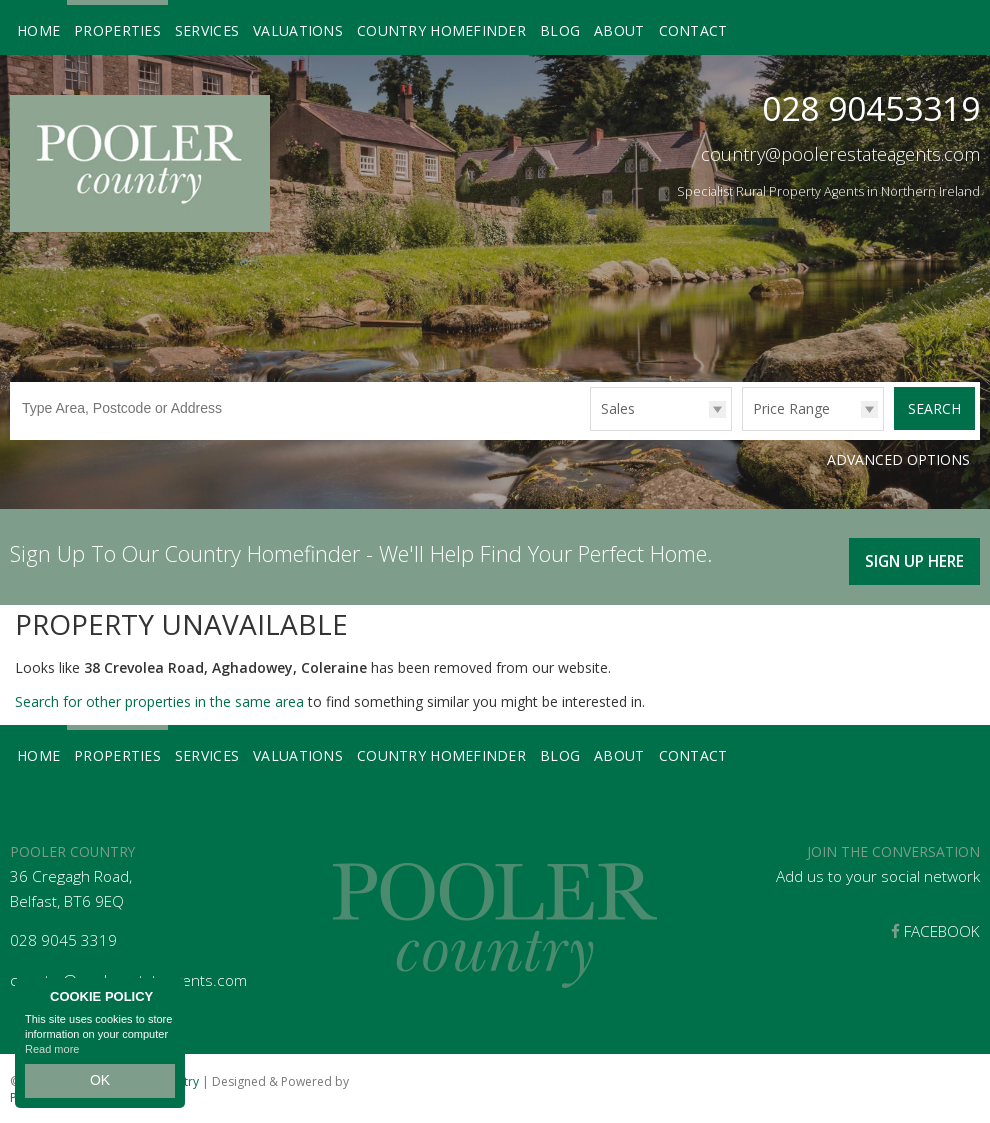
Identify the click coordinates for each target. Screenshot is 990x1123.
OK (100, 1084)
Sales (618, 408)
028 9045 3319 (63, 936)
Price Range (791, 408)
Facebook (935, 927)
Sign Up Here (910, 554)
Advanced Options (898, 459)
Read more (52, 1057)
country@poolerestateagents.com (840, 154)
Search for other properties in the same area (159, 697)
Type (590, 429)
